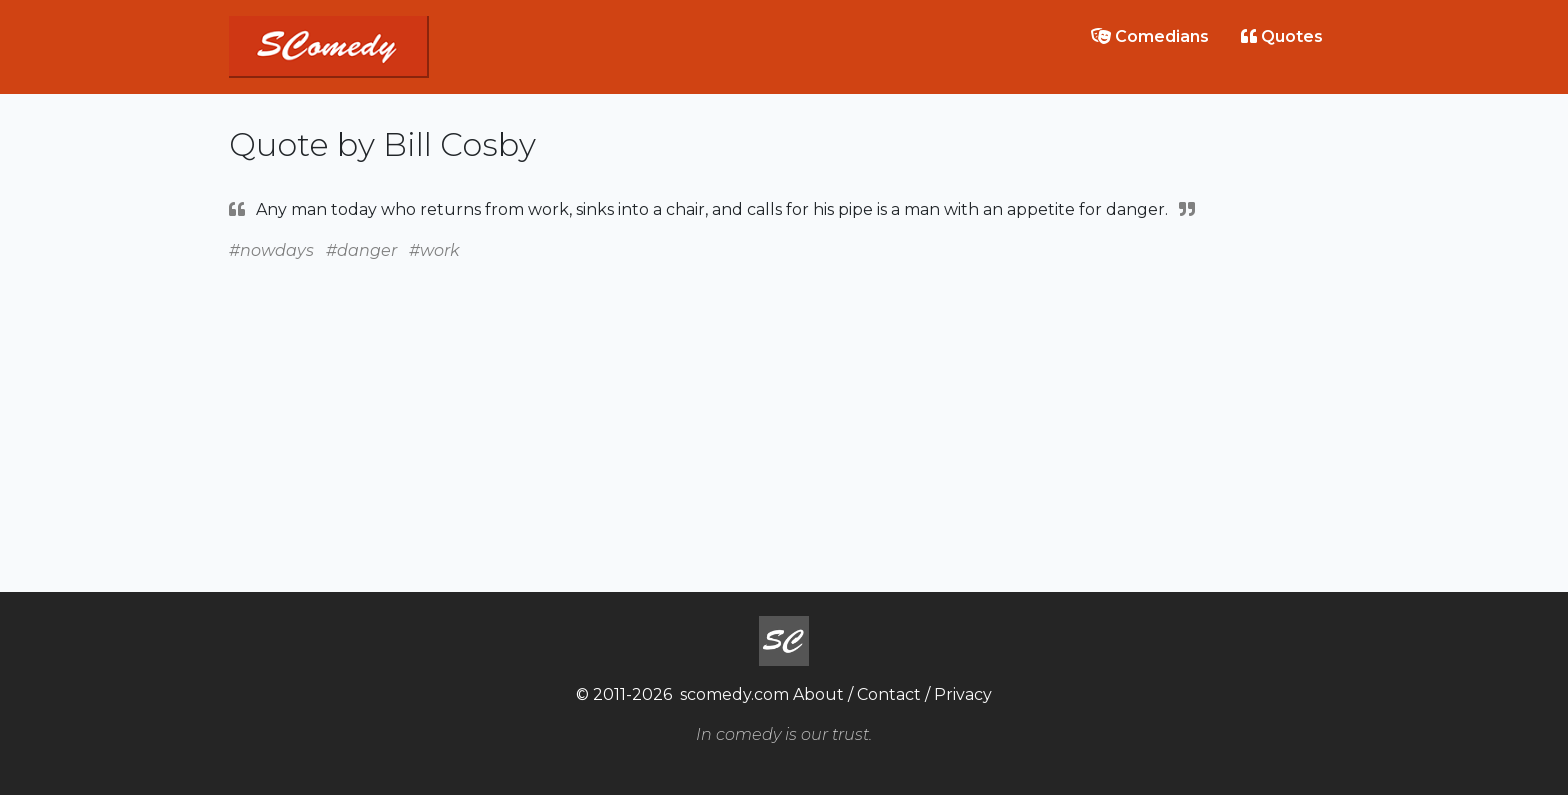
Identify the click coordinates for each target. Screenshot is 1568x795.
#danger (361, 250)
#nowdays (271, 250)
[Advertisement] (784, 404)
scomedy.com (734, 694)
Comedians (1150, 36)
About (818, 694)
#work (434, 250)
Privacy (963, 694)
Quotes (1282, 36)
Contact (889, 694)
